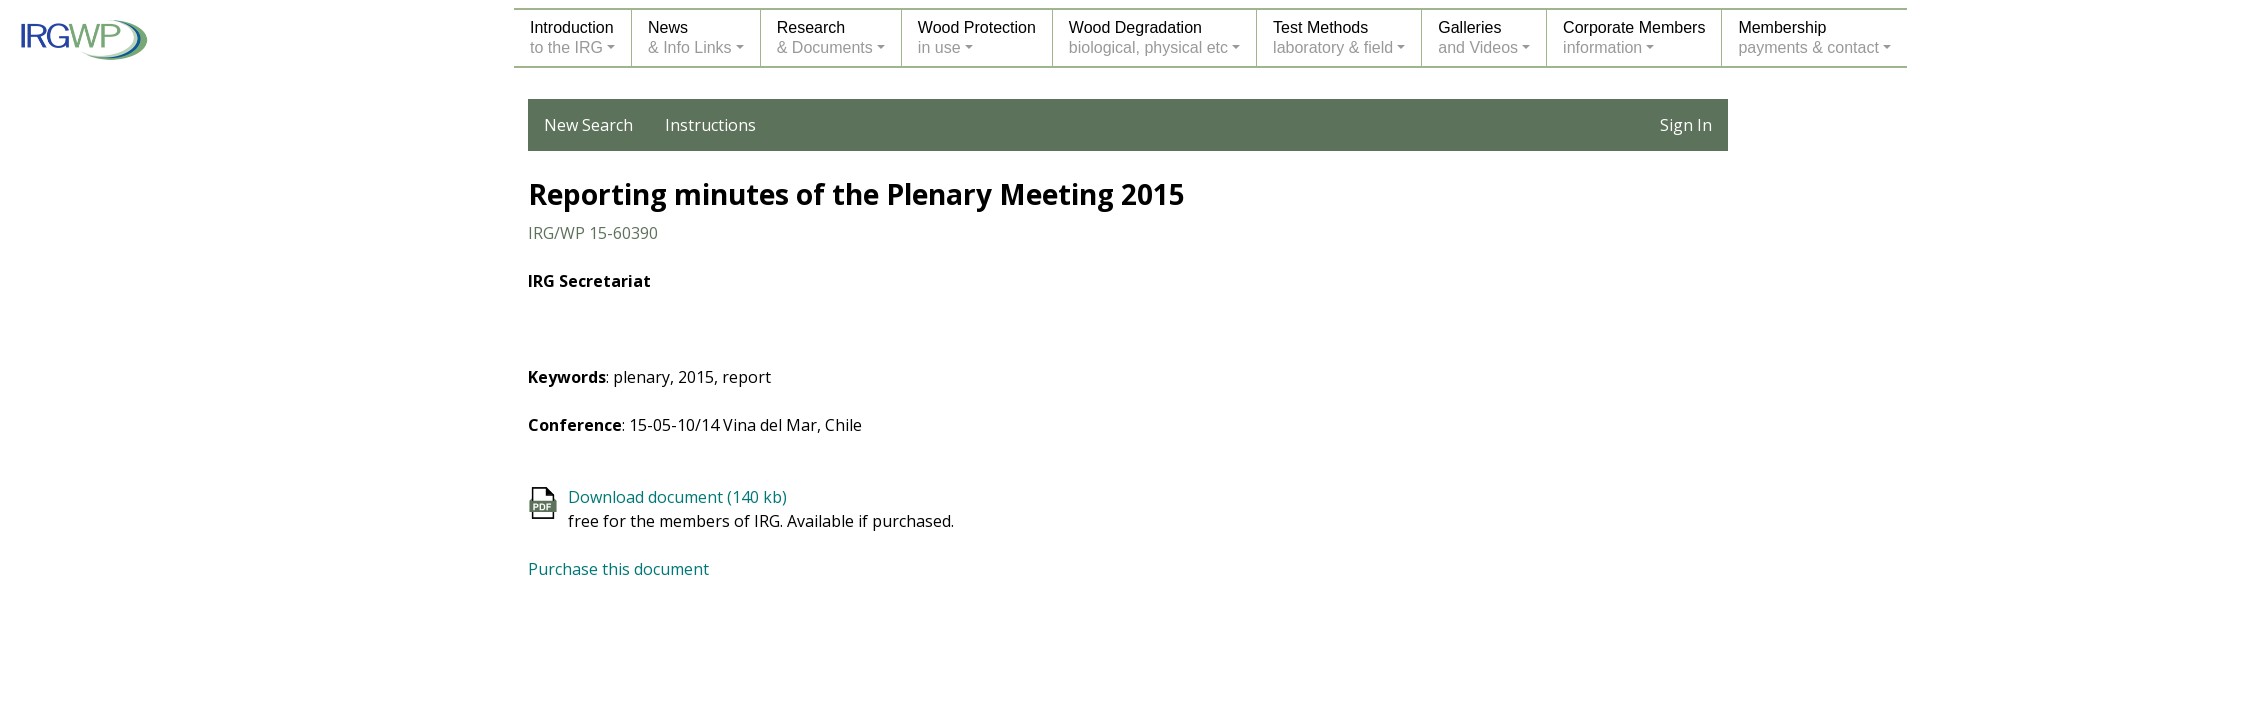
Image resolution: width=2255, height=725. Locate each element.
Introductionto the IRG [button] (572, 37)
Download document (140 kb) (677, 497)
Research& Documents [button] (825, 37)
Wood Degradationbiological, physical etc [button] (1148, 37)
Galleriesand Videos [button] (1478, 37)
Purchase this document (618, 569)
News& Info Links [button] (690, 37)
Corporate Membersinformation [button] (1634, 37)
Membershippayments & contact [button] (1808, 37)
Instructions (710, 125)
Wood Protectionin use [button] (977, 37)
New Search (588, 125)
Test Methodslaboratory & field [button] (1333, 37)
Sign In (1686, 125)
